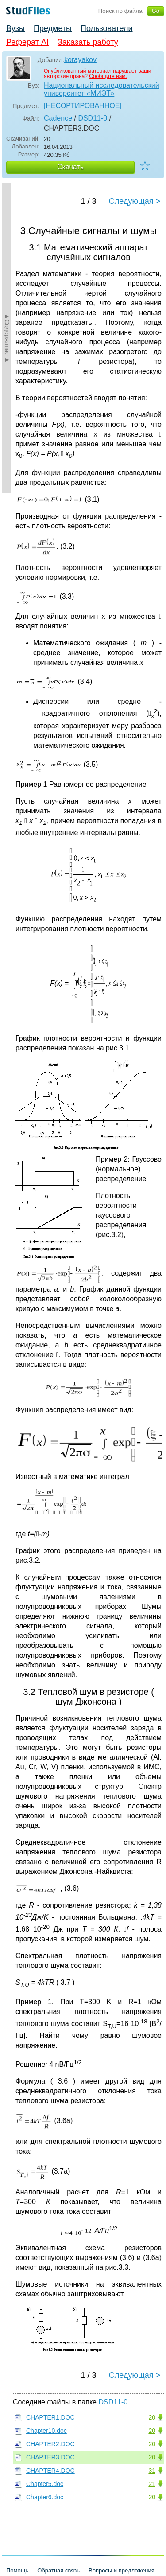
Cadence (58, 118)
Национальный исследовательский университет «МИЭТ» (101, 89)
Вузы (15, 28)
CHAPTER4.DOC (50, 2470)
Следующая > (134, 201)
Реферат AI (27, 42)
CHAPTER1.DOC (50, 2417)
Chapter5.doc (44, 2483)
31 (151, 2470)
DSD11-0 (92, 118)
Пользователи (106, 28)
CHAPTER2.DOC (50, 2443)
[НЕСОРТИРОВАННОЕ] (83, 105)
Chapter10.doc (46, 2430)
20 (151, 2417)
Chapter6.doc (44, 2497)
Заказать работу (88, 42)
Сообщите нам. (108, 76)
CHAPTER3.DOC (50, 2457)
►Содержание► (7, 337)
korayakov (80, 59)
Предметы (53, 28)
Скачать (70, 167)
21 (151, 2483)
